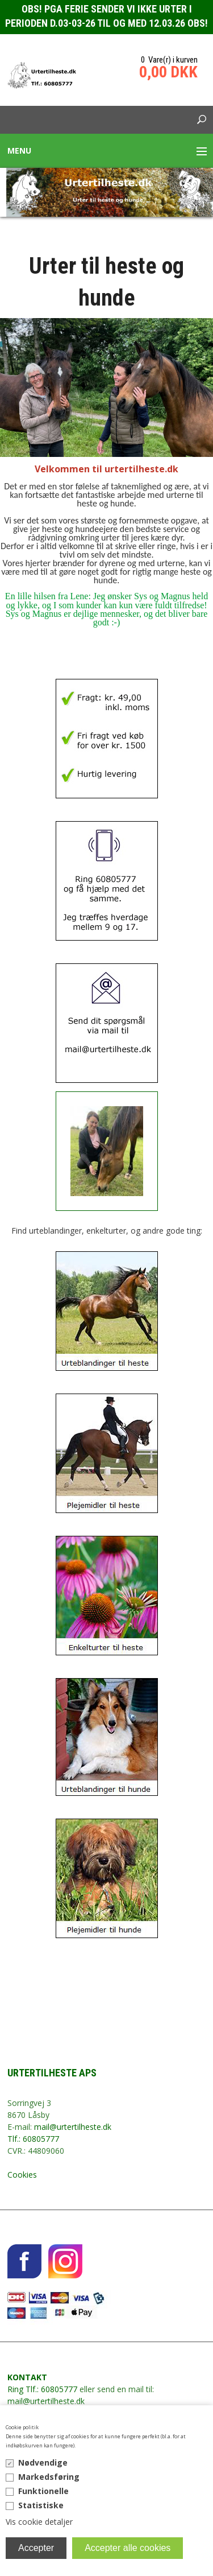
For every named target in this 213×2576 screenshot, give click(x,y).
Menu (19, 150)
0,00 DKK (168, 72)
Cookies (22, 2174)
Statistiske (41, 2505)
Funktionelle (43, 2491)
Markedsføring (49, 2476)
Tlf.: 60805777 (33, 2138)
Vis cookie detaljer (39, 2521)
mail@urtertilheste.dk (72, 2126)
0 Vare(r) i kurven (169, 60)
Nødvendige (43, 2462)
